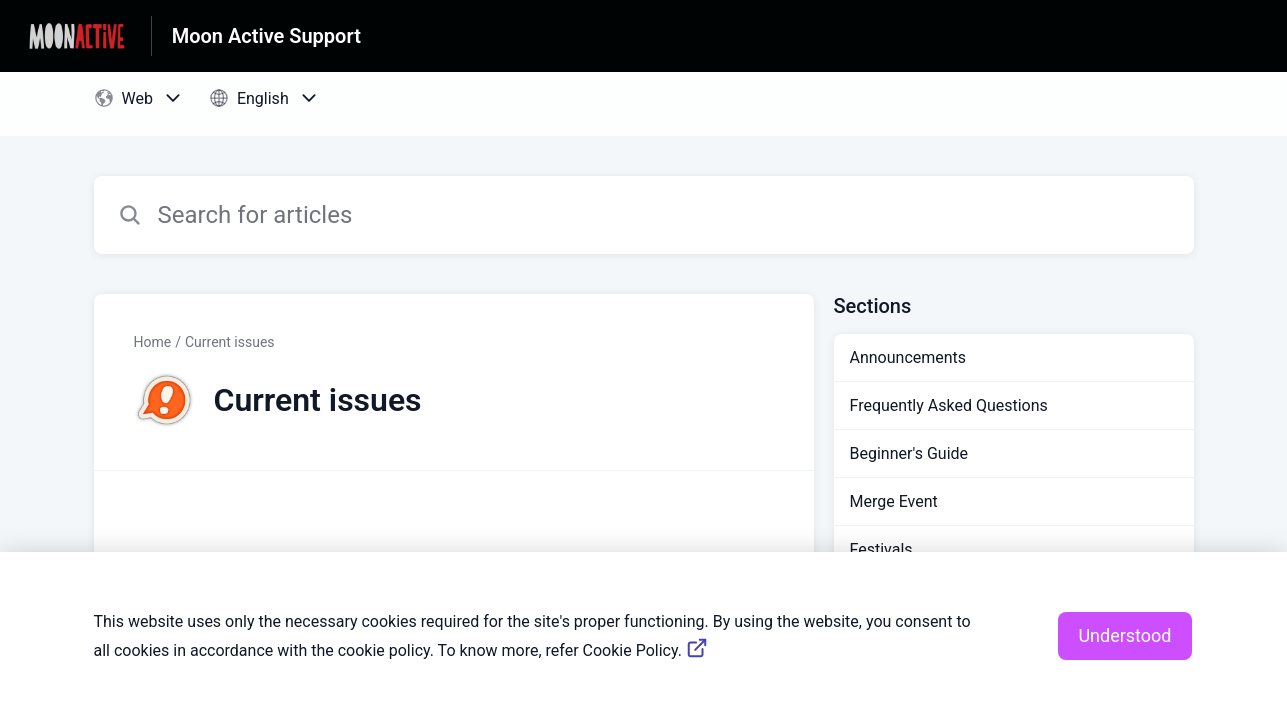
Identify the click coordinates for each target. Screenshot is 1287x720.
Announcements (908, 357)
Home (153, 342)
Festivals (881, 549)
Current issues (230, 342)
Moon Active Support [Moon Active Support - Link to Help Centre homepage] (266, 36)
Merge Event (894, 501)
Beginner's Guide (909, 453)
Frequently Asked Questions (949, 405)
